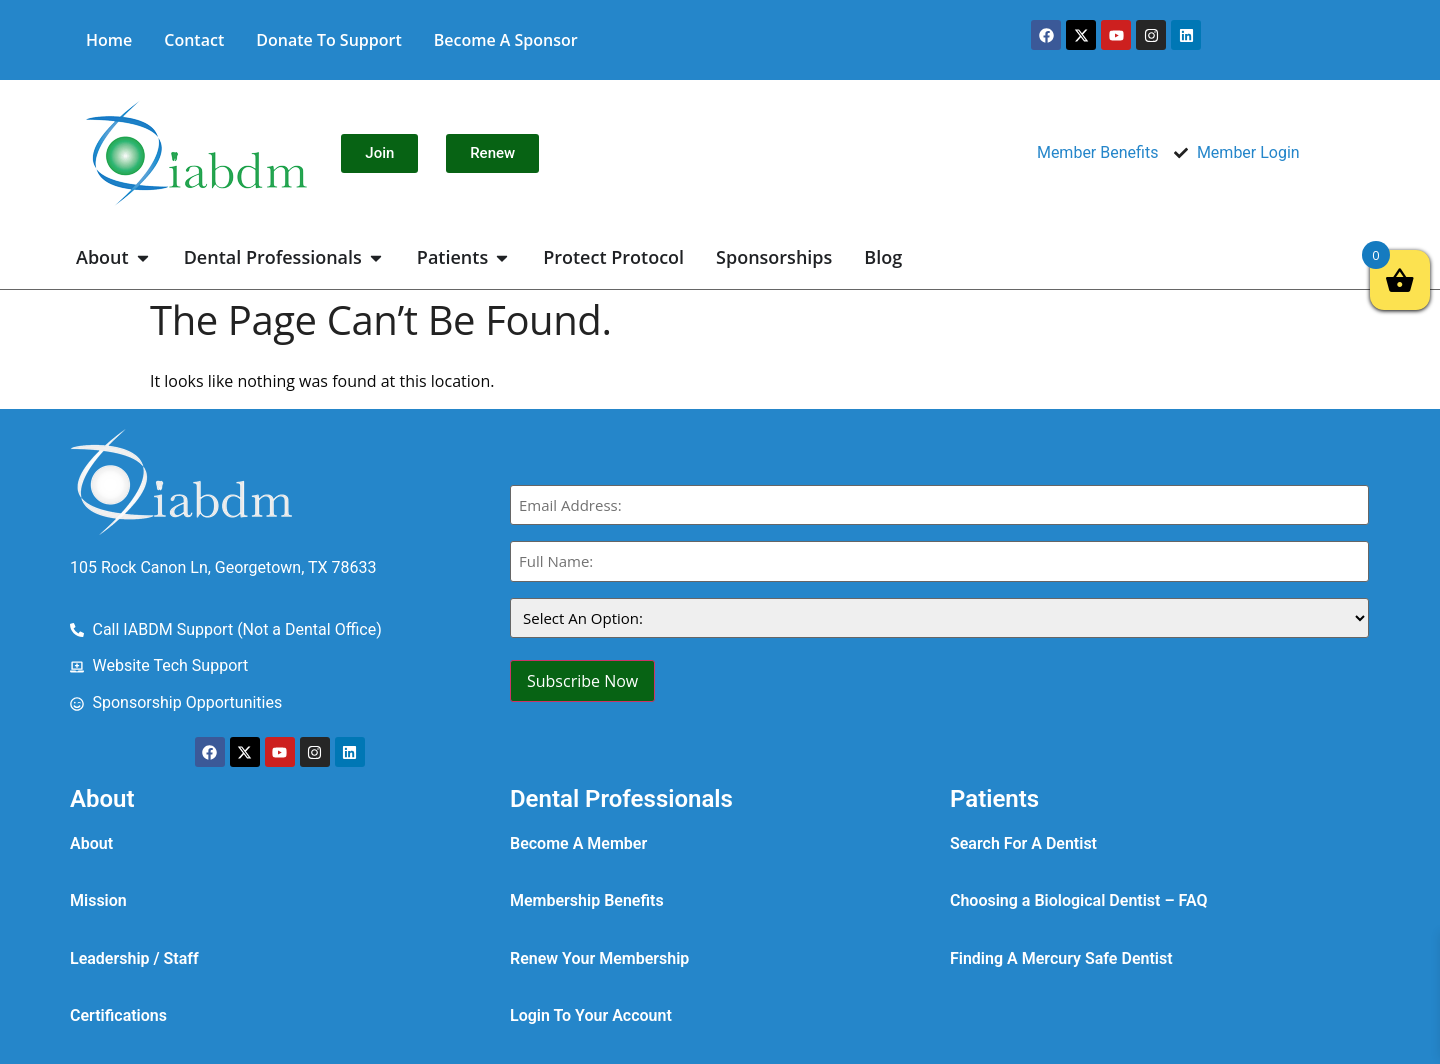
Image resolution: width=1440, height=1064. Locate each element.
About (91, 843)
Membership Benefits (587, 900)
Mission (98, 900)
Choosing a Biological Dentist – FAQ (1079, 900)
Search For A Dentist (1023, 843)
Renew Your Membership (599, 958)
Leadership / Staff (134, 958)
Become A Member (578, 843)
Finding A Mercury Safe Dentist (1061, 958)
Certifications (118, 1015)
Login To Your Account (591, 1015)
